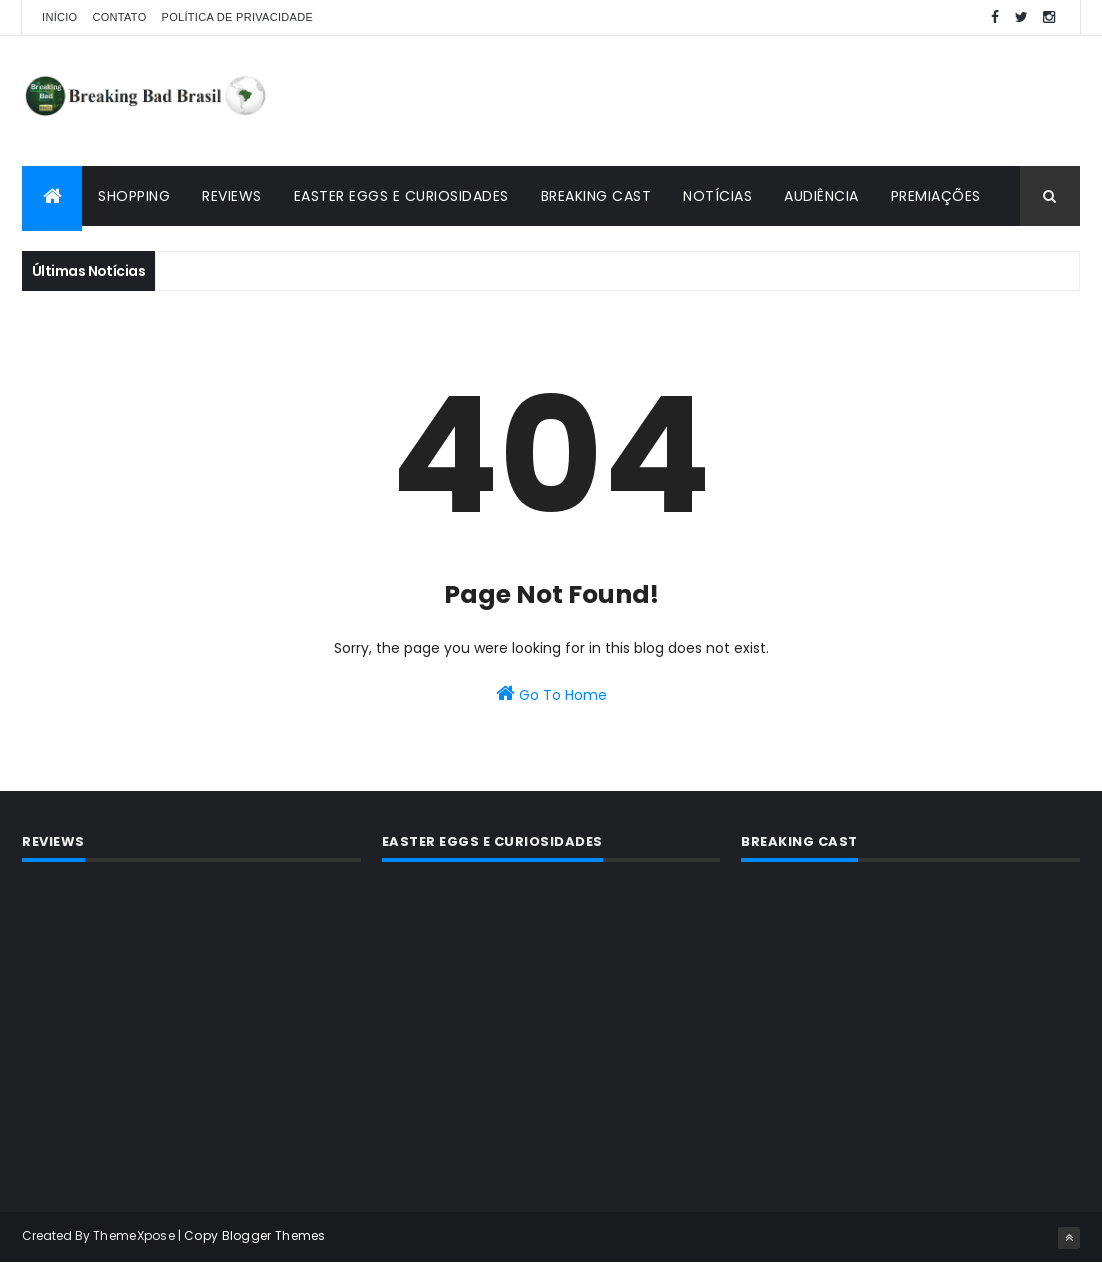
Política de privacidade (238, 17)
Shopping (134, 196)
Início (59, 17)
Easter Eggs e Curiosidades (401, 196)
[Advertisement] (716, 101)
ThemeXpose (134, 1235)
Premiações (936, 196)
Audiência (821, 196)
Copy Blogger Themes (255, 1235)
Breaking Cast (596, 196)
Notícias (717, 196)
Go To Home (551, 694)
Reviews (232, 196)
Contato (119, 17)
